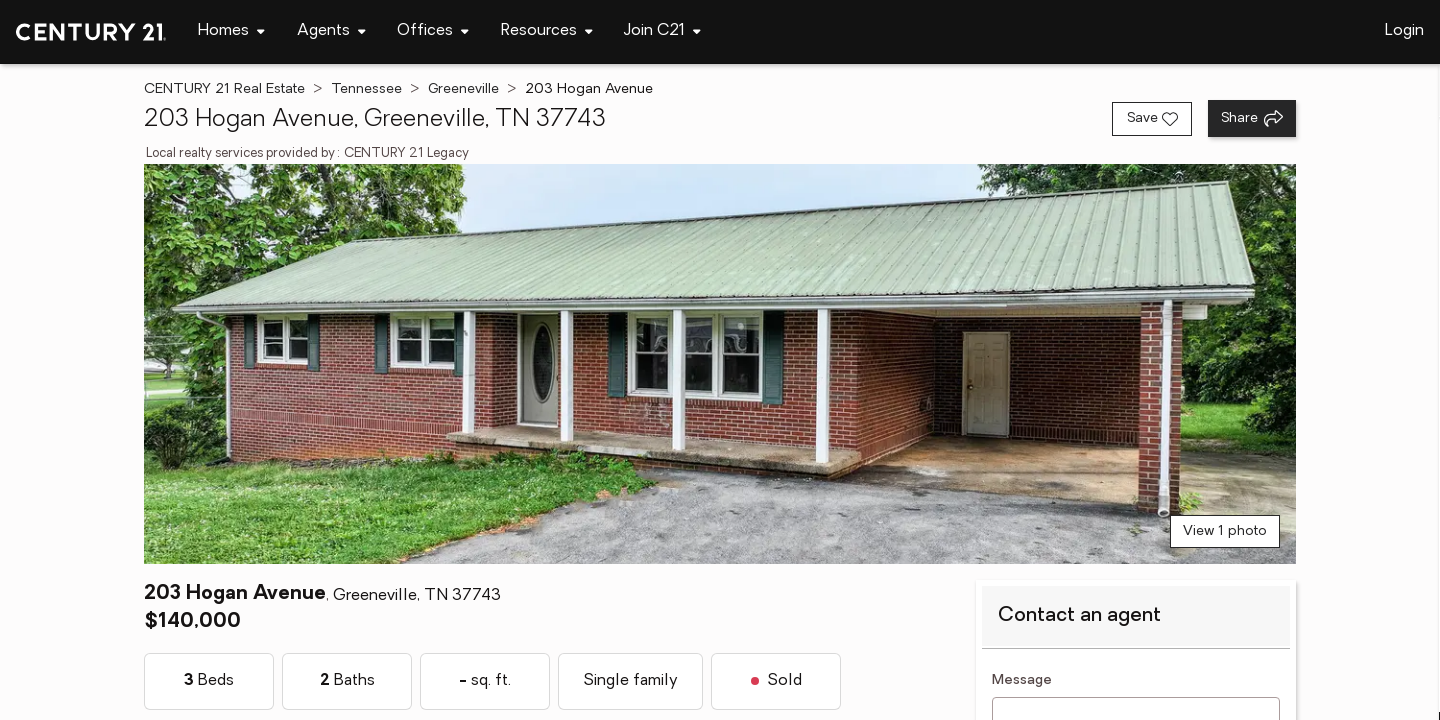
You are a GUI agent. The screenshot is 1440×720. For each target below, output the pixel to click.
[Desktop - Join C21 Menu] (662, 31)
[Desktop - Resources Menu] (547, 31)
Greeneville (463, 89)
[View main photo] (720, 364)
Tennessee (366, 89)
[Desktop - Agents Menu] (331, 31)
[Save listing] (1152, 119)
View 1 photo (1225, 531)
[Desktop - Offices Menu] (433, 31)
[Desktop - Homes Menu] (231, 31)
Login (1404, 31)
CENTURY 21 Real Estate (224, 89)
